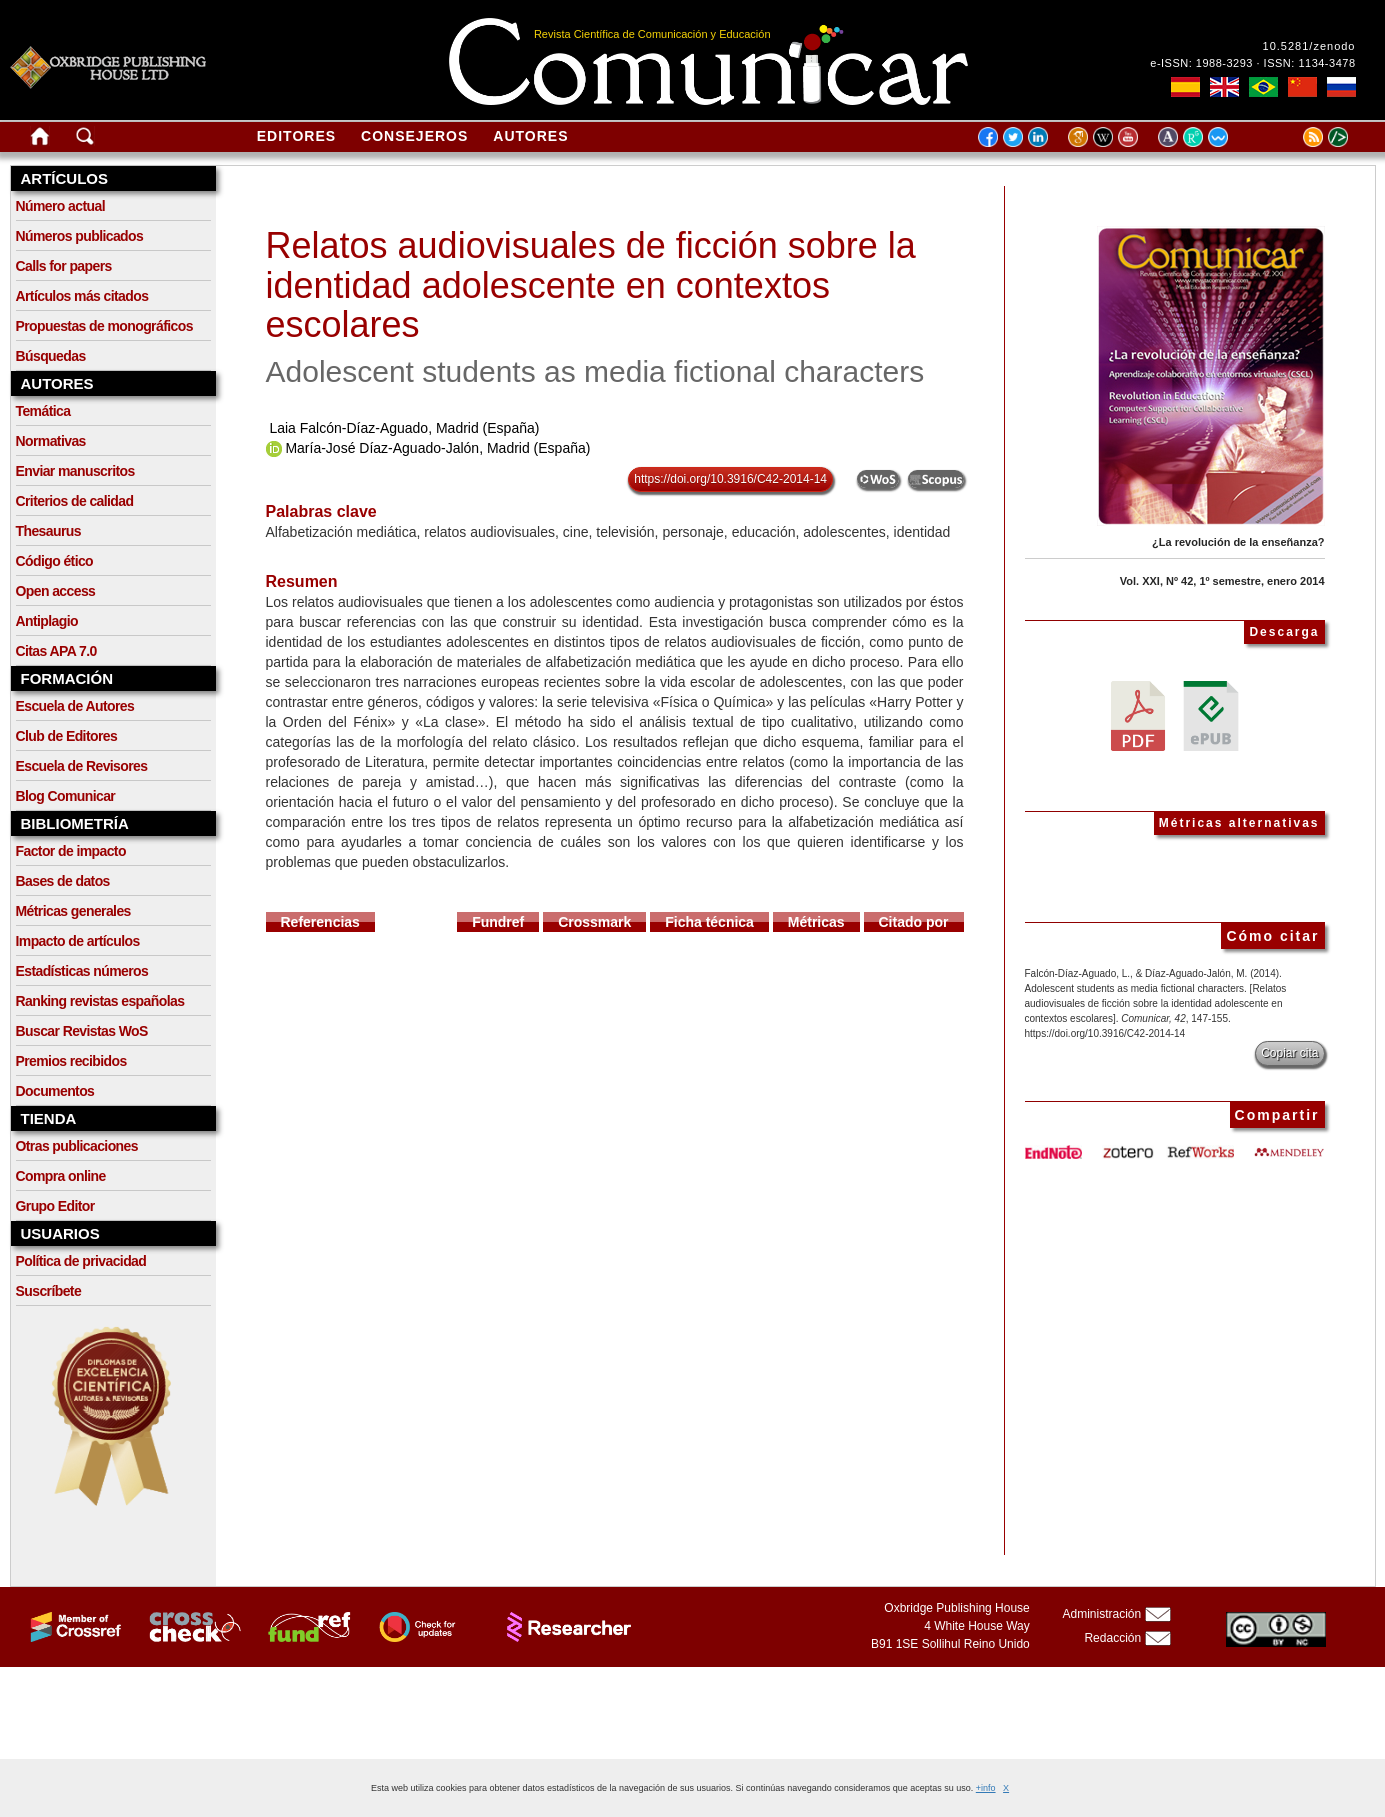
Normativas (51, 441)
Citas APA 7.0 (56, 651)
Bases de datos (63, 881)
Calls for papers (64, 266)
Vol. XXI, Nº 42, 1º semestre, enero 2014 (1222, 581)
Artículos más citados (82, 296)
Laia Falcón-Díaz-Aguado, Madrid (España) (404, 428)
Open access (56, 591)
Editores (296, 136)
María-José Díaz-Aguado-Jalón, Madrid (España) (437, 448)
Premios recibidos (71, 1061)
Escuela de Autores (75, 706)
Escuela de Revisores (82, 766)
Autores (530, 136)
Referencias (320, 922)
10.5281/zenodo (1309, 46)
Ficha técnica (709, 922)
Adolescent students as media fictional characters (595, 371)
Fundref (498, 922)
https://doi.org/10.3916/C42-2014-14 (730, 479)
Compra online (61, 1176)
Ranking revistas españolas (100, 1001)
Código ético (55, 561)
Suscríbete (49, 1291)
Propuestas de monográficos (104, 326)
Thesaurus (48, 531)
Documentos (55, 1091)
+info (986, 1788)
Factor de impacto (71, 851)
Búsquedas (51, 356)
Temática (43, 411)
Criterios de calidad (75, 501)
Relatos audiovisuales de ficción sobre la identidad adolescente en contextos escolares (591, 285)
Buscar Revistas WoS (82, 1031)
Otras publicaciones (77, 1146)
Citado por (914, 922)
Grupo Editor (55, 1206)
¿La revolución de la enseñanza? (1238, 542)
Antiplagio (47, 621)
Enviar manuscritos (75, 471)
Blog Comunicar (66, 796)
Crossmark (594, 922)
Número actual (60, 206)
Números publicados (80, 236)
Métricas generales (73, 911)
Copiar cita (1289, 1053)
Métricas (816, 922)
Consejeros (414, 136)
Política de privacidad (81, 1261)
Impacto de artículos (78, 941)
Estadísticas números (82, 971)
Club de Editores (67, 736)
